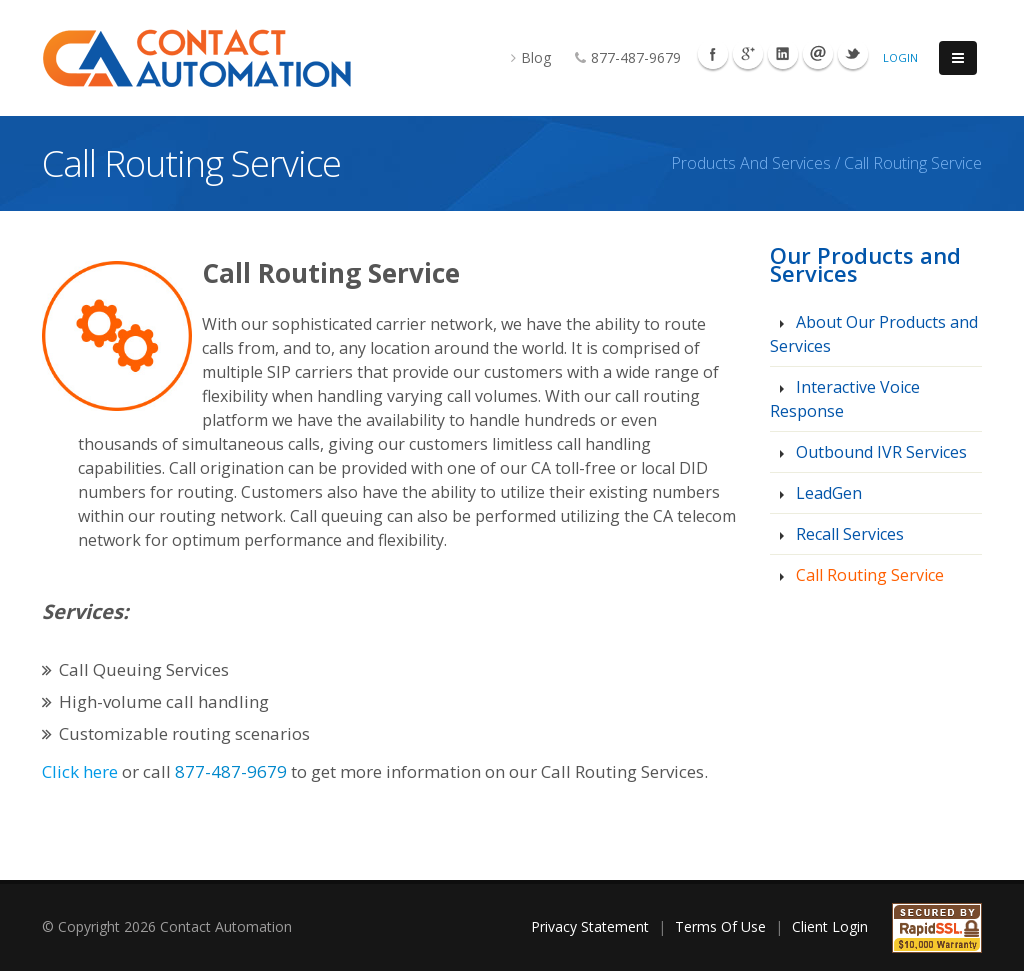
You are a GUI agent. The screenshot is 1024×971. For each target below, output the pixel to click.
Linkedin (783, 54)
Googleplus (748, 54)
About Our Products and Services (874, 334)
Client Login (830, 926)
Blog (521, 57)
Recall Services (848, 534)
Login (900, 57)
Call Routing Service (868, 575)
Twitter (853, 54)
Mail (818, 54)
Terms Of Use (720, 926)
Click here (80, 771)
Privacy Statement (590, 926)
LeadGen (827, 493)
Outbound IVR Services (879, 452)
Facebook (713, 54)
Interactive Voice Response (845, 399)
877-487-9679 (618, 57)
